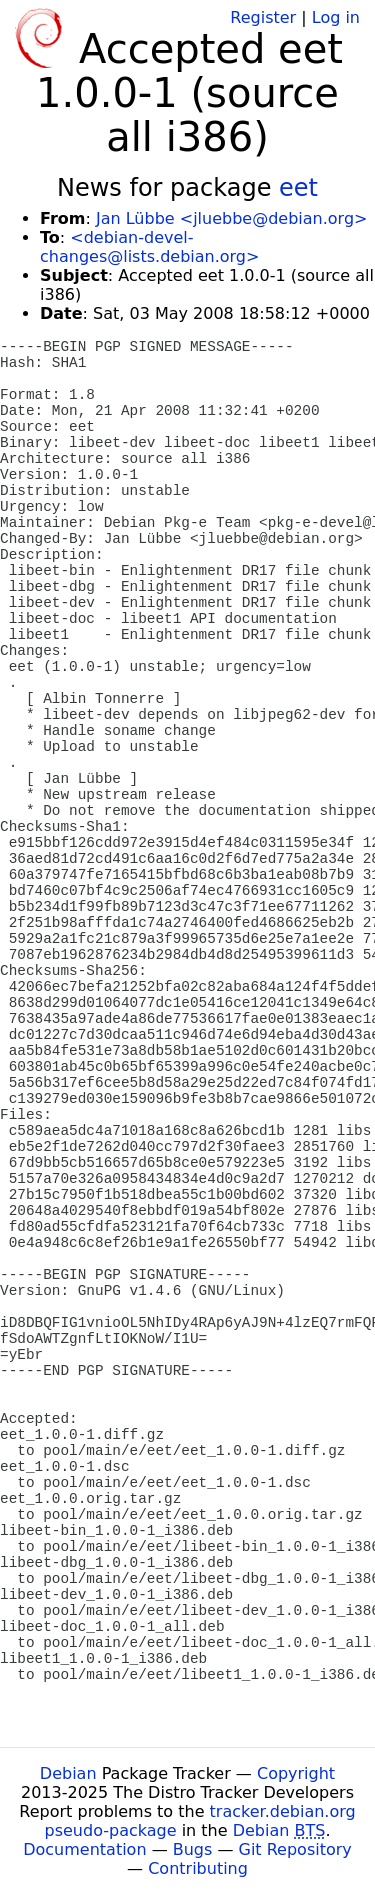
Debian (68, 1773)
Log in (336, 17)
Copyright (296, 1773)
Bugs (193, 1849)
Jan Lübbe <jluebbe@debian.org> (231, 218)
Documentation (84, 1849)
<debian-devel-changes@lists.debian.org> (149, 247)
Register (263, 17)
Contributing (198, 1868)
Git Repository (295, 1849)
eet (298, 188)
